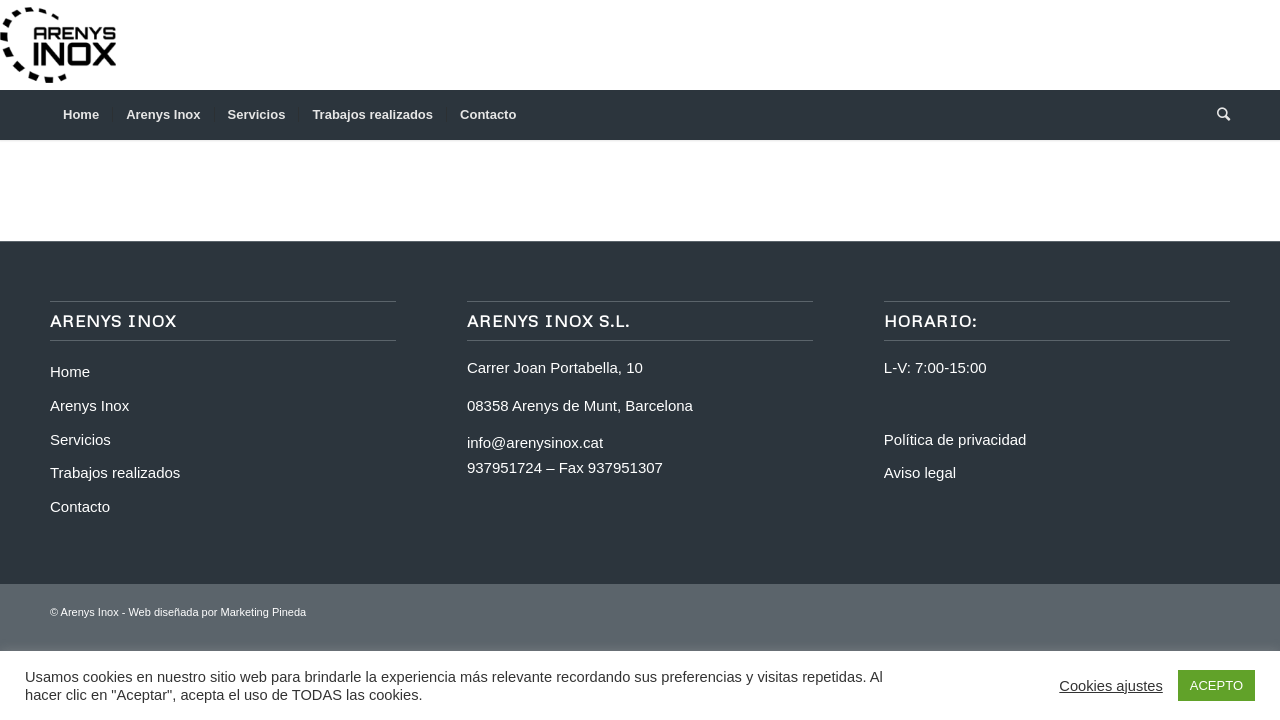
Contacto (80, 506)
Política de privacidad (955, 439)
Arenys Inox (89, 405)
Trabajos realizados (115, 472)
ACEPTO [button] (1216, 685)
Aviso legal (920, 472)
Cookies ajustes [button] (1110, 686)
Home (70, 371)
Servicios (80, 439)
